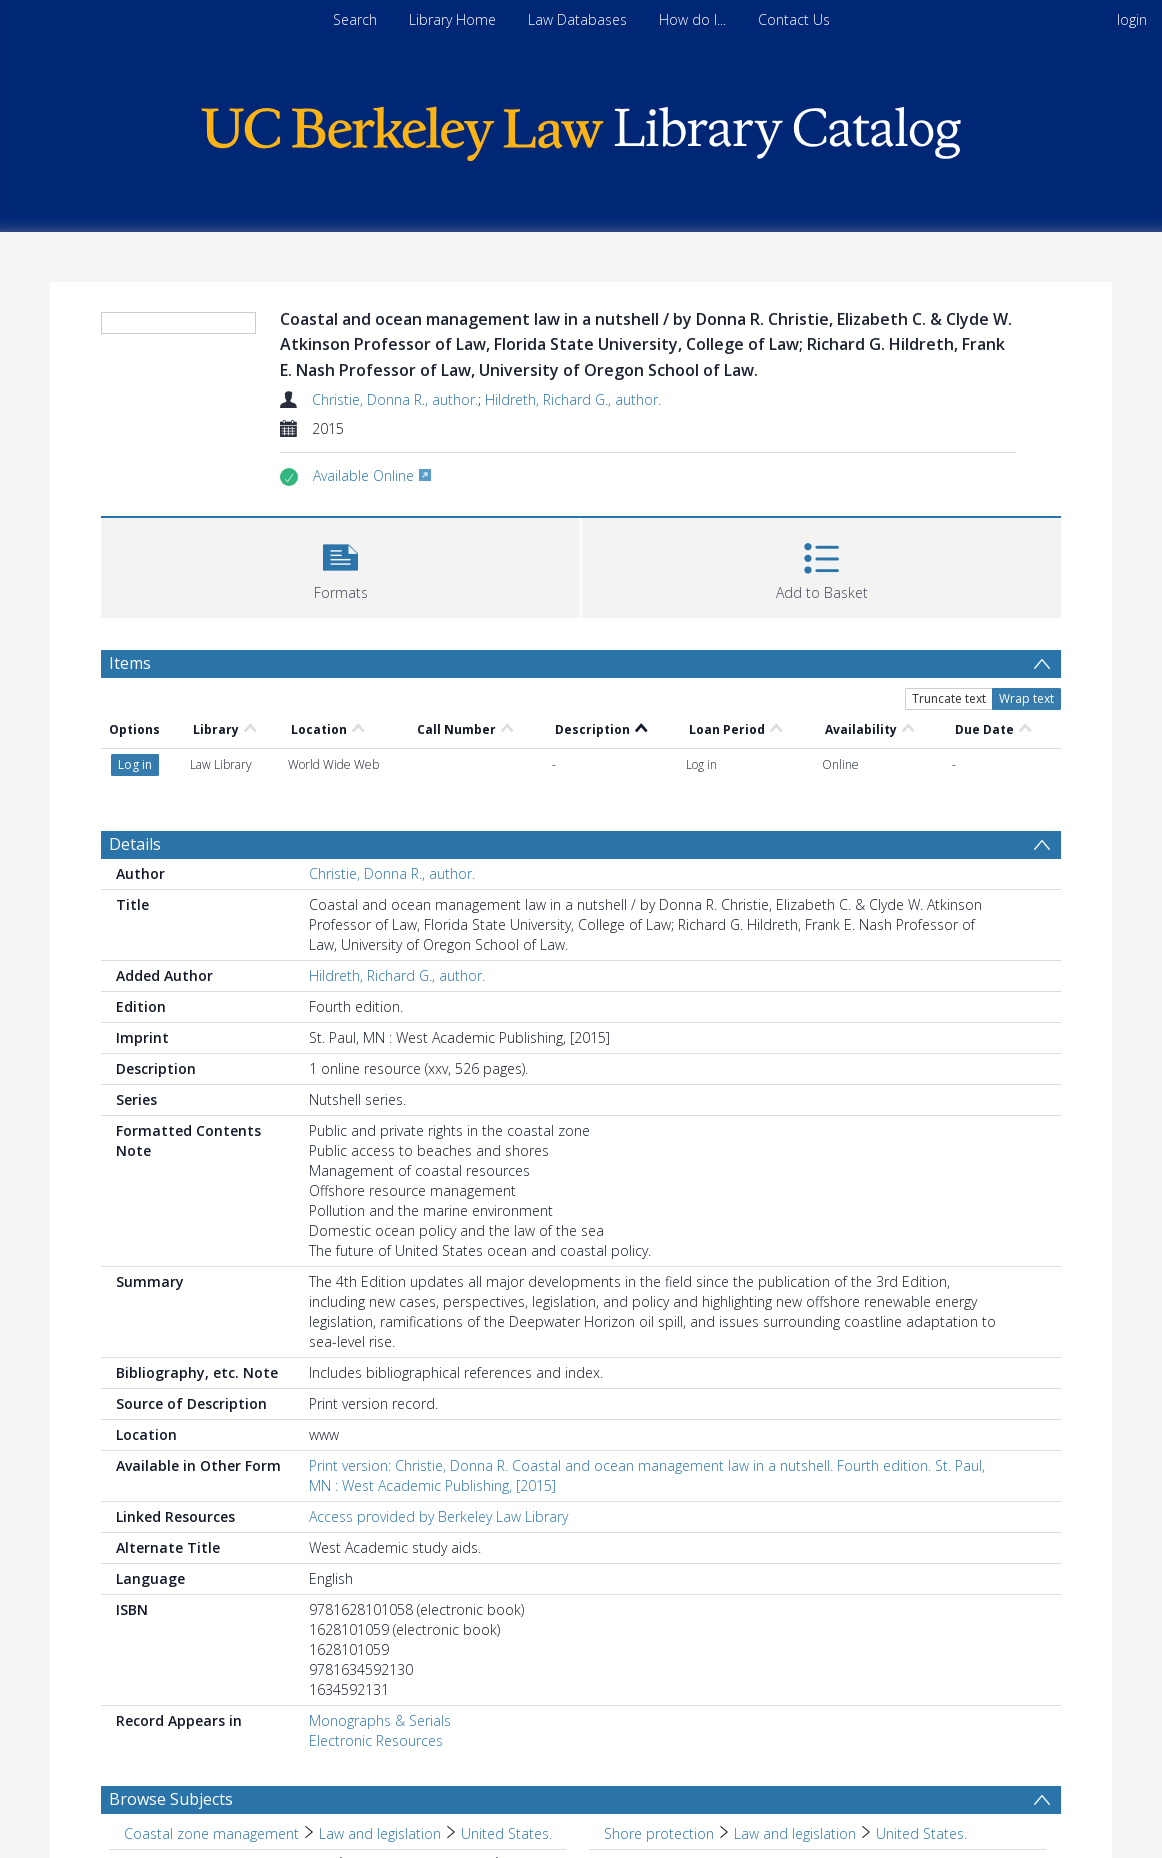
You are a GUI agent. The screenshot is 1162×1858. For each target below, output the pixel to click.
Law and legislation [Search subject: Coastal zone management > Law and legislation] (380, 1833)
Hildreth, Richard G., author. (573, 399)
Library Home (452, 19)
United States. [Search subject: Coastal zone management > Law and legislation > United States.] (506, 1833)
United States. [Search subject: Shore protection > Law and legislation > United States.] (921, 1833)
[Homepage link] (581, 128)
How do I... (692, 19)
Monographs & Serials (380, 1720)
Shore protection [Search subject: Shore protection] (659, 1833)
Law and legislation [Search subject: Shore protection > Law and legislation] (795, 1833)
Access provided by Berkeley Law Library (438, 1516)
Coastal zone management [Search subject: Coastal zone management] (211, 1833)
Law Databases (577, 19)
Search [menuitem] (355, 19)
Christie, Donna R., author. (395, 399)
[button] (340, 565)
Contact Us (794, 19)
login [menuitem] (1132, 19)
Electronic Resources (376, 1740)
